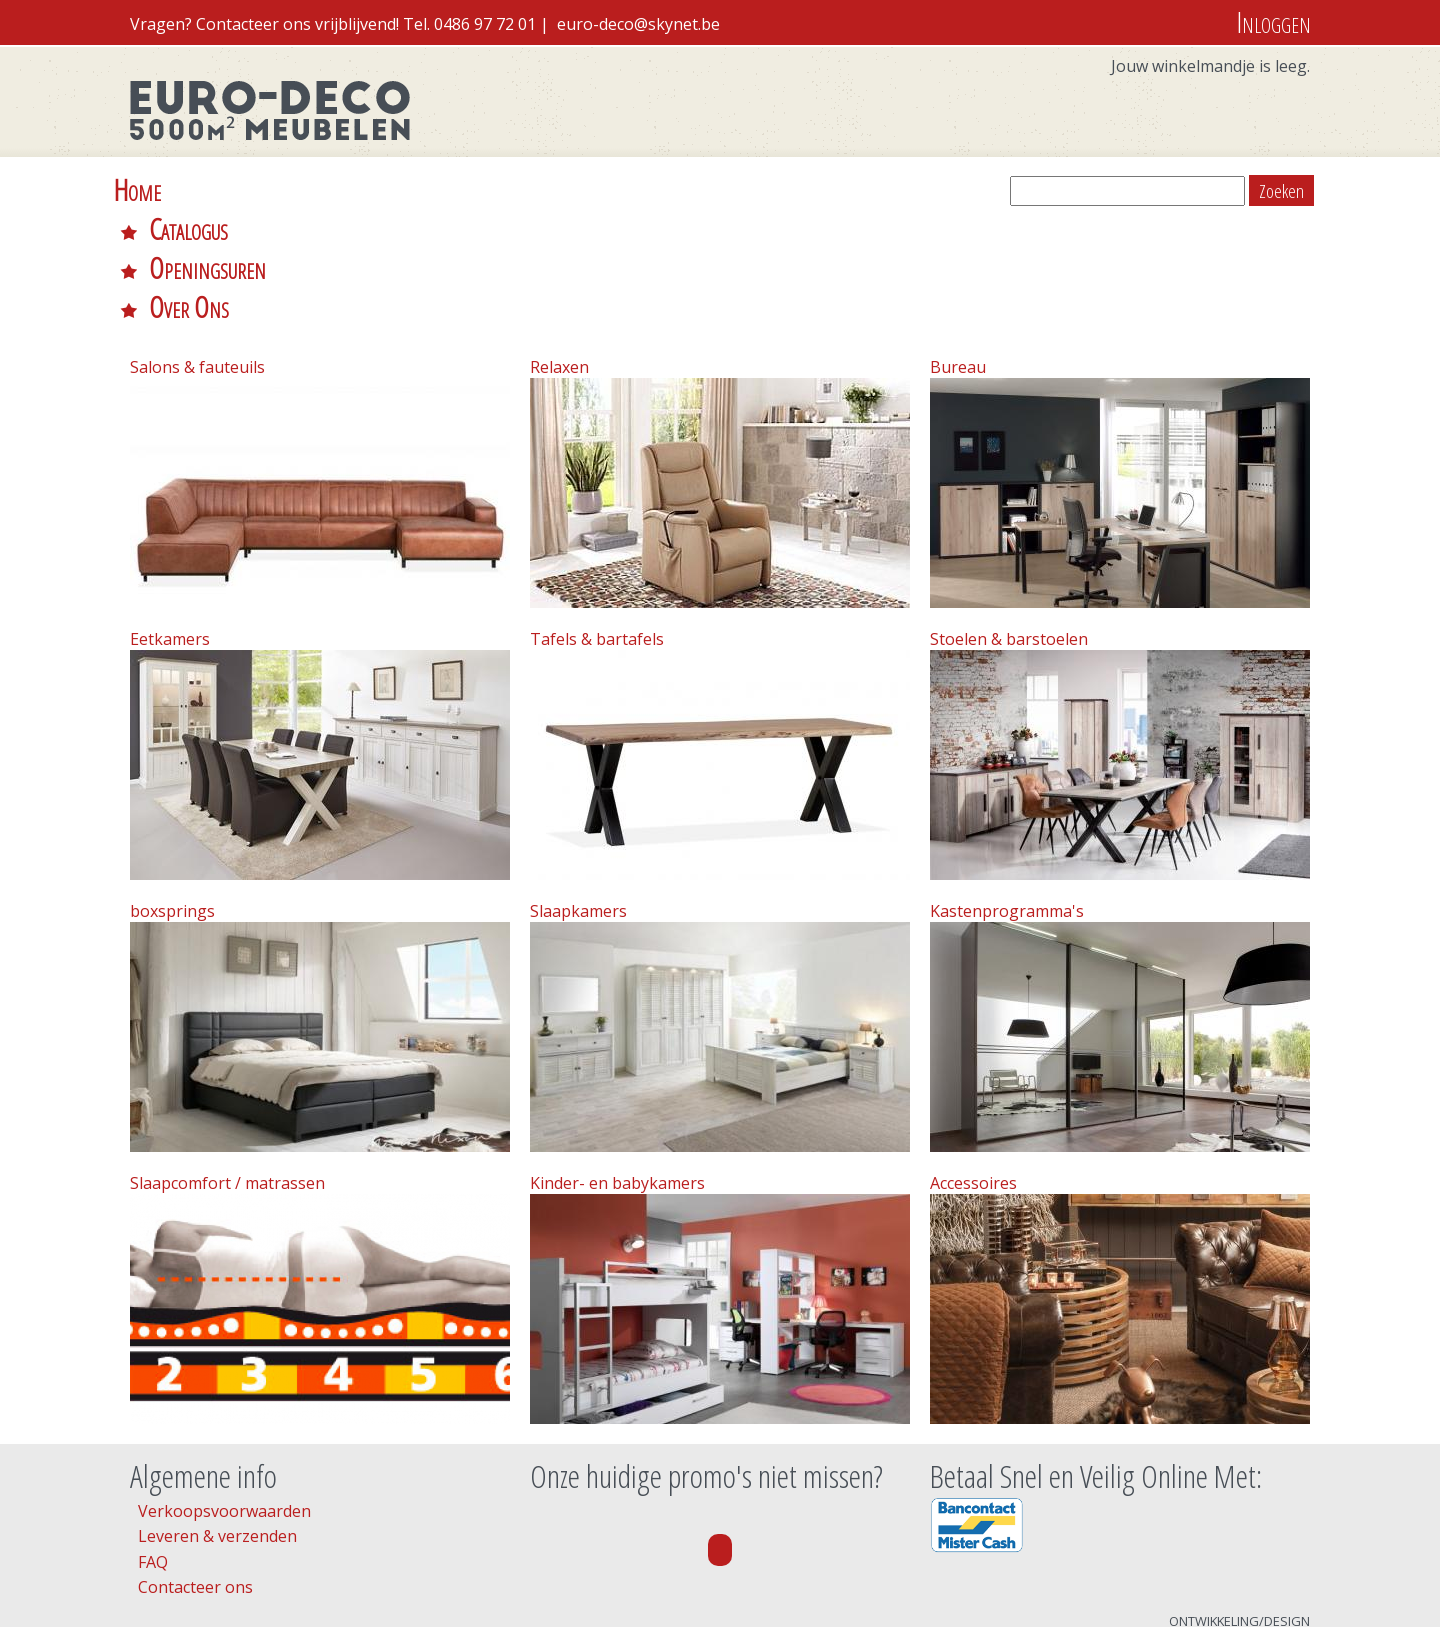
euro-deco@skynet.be (638, 24)
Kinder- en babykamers (617, 1066)
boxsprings (172, 794)
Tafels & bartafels (597, 522)
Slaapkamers (578, 794)
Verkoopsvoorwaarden (224, 1394)
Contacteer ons (195, 1470)
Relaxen (559, 250)
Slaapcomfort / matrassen (227, 1066)
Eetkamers (170, 522)
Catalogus (254, 189)
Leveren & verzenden (217, 1419)
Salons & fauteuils (197, 250)
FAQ (153, 1445)
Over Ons (560, 189)
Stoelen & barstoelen (1009, 522)
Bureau (958, 250)
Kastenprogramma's (1007, 794)
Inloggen (1273, 21)
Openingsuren (407, 189)
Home (137, 189)
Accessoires (973, 1066)
